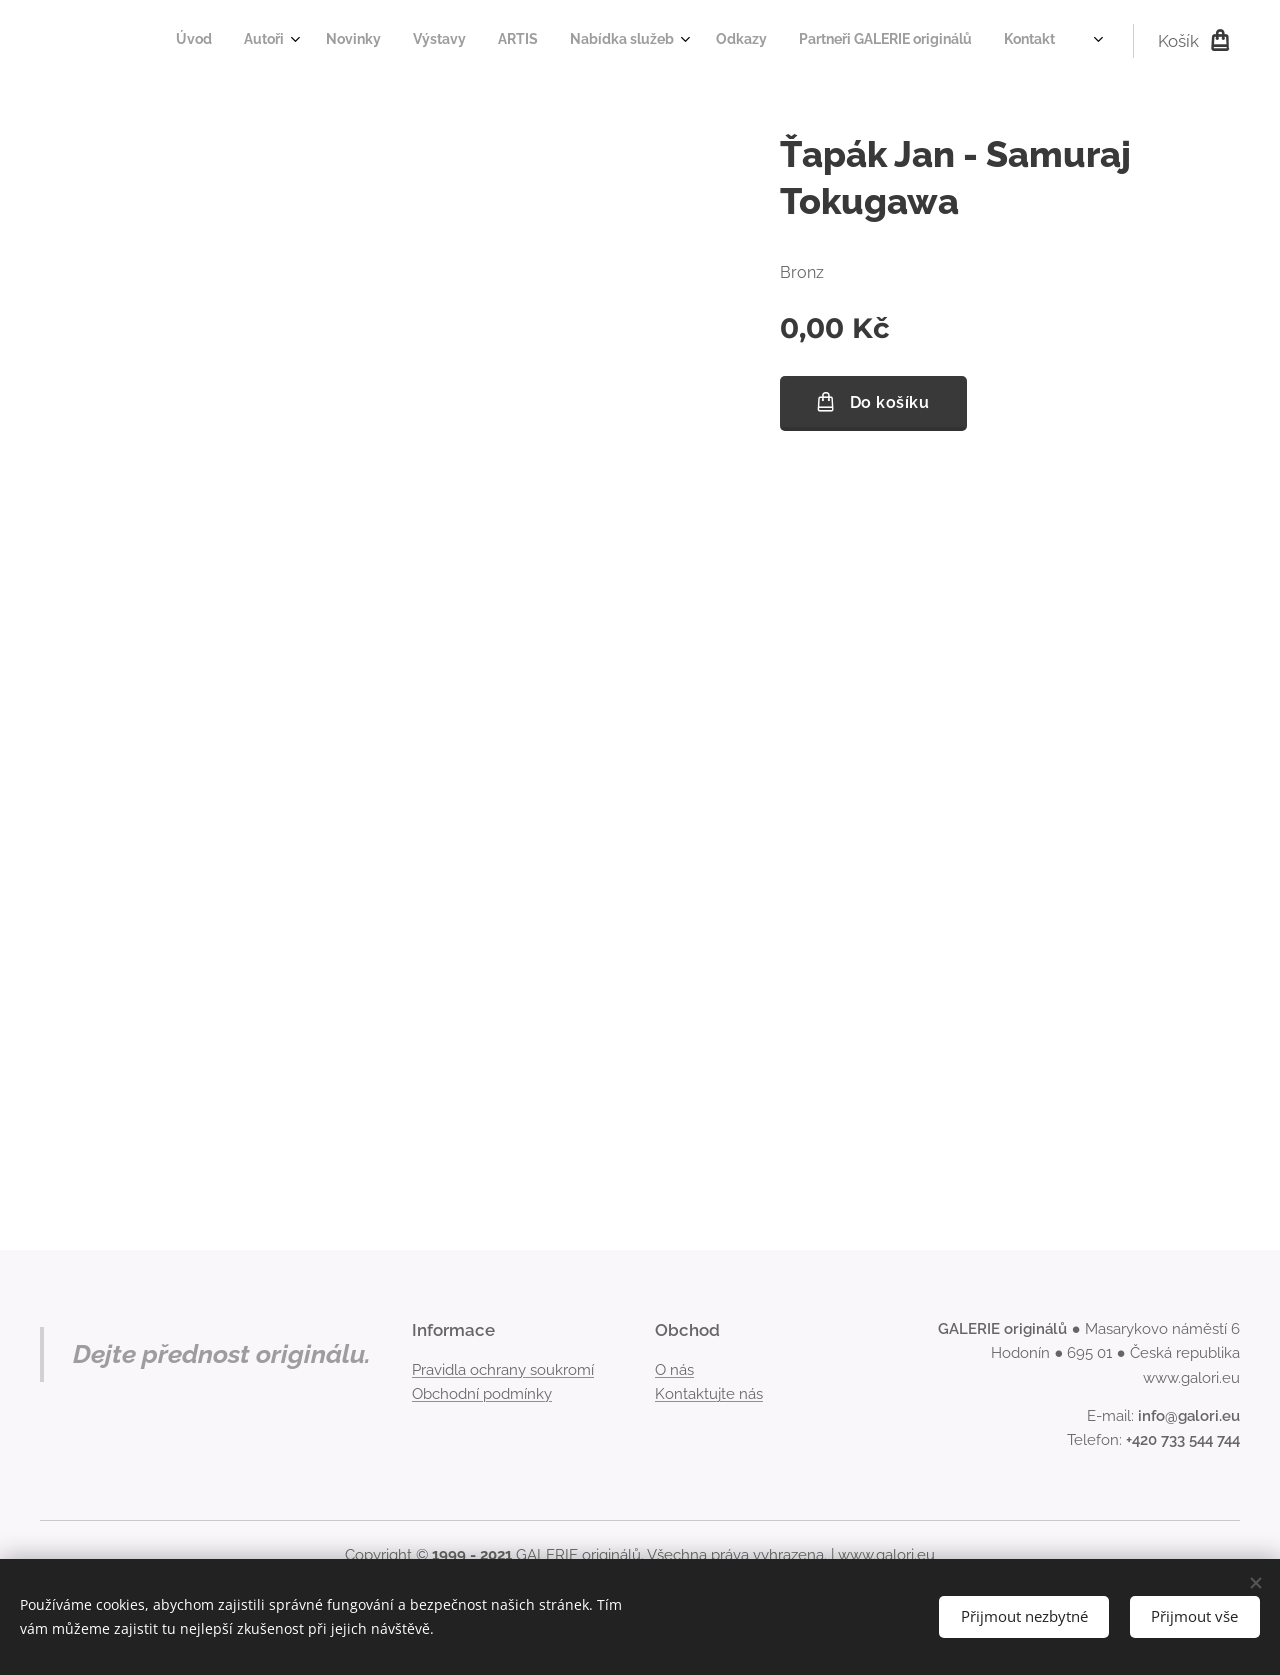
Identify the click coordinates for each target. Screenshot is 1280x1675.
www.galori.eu (886, 1555)
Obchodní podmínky (482, 1394)
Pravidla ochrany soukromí (503, 1370)
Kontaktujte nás (709, 1394)
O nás (674, 1370)
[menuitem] (762, 41)
